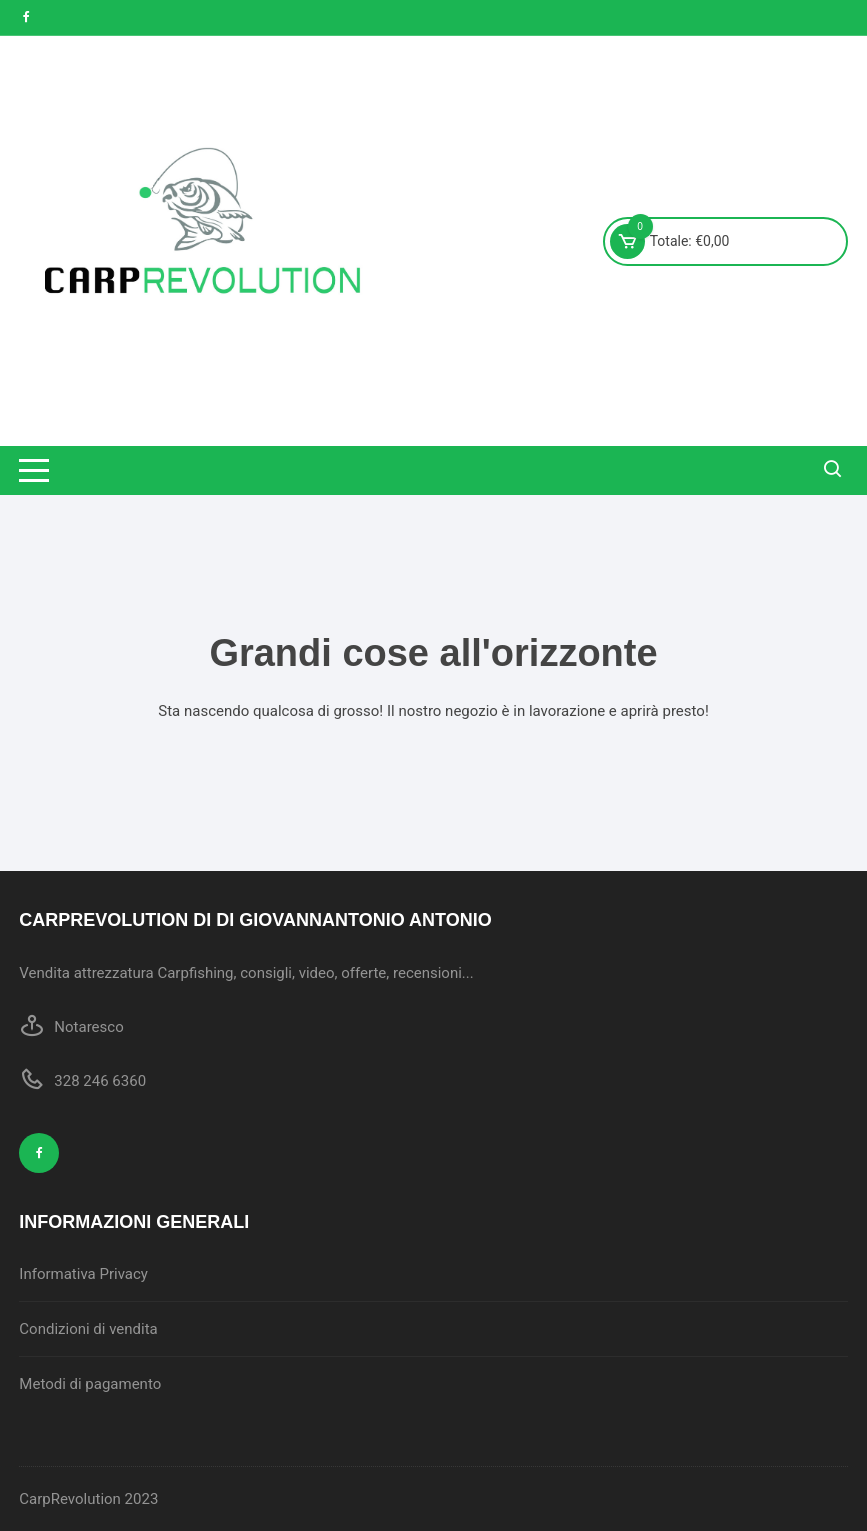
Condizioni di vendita (88, 1329)
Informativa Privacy (83, 1274)
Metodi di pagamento (90, 1384)
